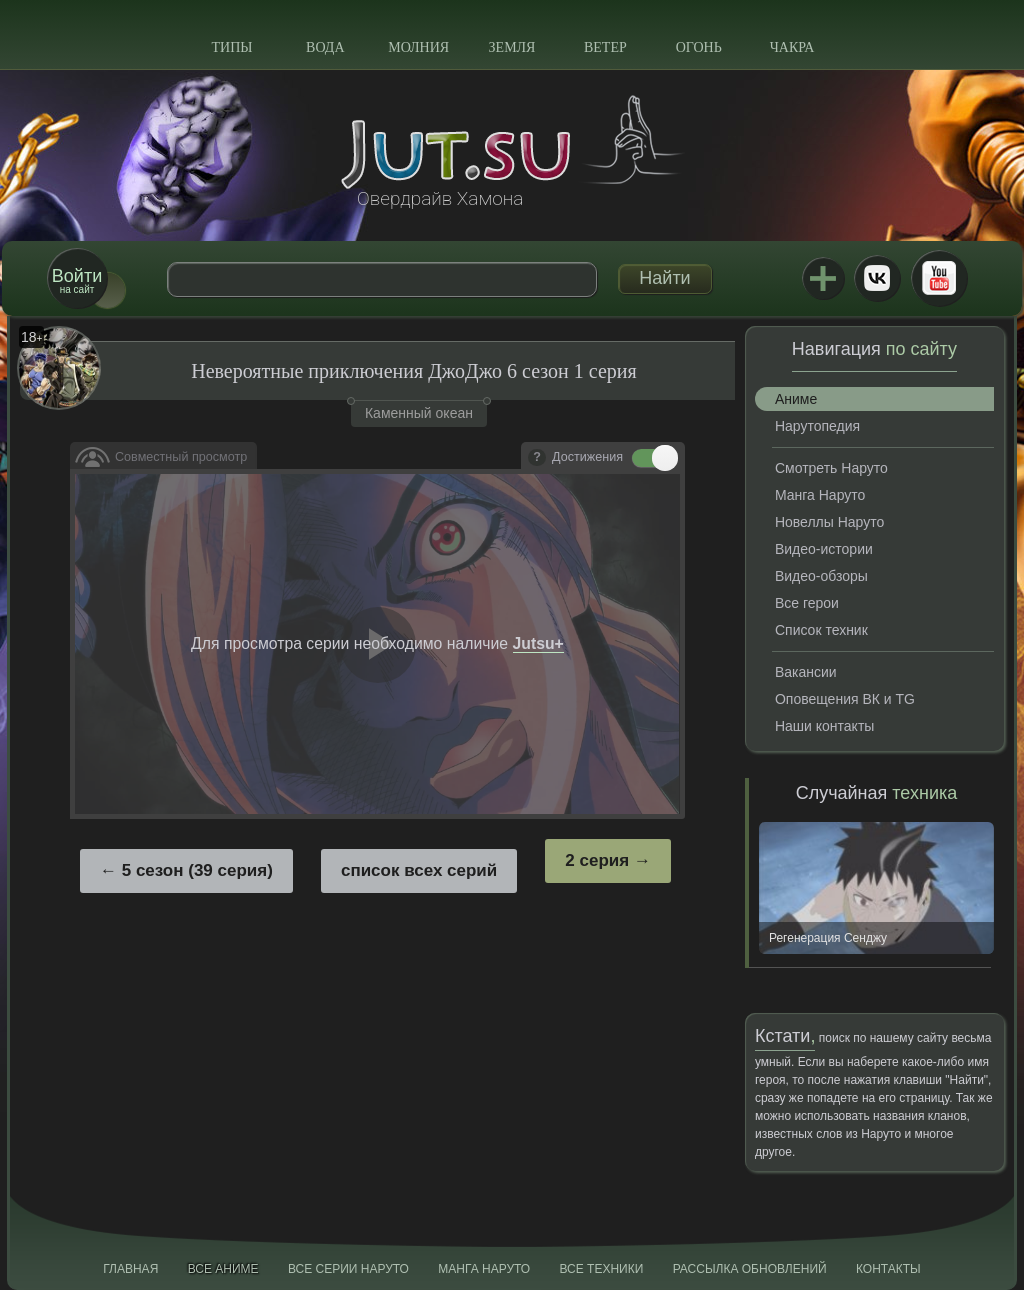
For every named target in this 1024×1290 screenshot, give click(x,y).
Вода (325, 47)
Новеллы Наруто (829, 522)
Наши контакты (824, 726)
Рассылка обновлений (750, 1269)
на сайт (77, 280)
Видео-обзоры (821, 576)
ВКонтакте (877, 278)
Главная (130, 1269)
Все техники (601, 1269)
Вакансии (806, 672)
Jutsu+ (823, 278)
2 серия (597, 860)
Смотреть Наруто (831, 468)
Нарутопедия (817, 426)
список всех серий (419, 870)
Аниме (796, 399)
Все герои (807, 603)
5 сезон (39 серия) (197, 870)
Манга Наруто (820, 495)
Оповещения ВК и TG (845, 699)
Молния (418, 47)
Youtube (939, 278)
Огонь (699, 47)
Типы (231, 47)
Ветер (605, 47)
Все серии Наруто (348, 1269)
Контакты (888, 1269)
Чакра (792, 47)
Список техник (821, 630)
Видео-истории (824, 549)
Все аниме (223, 1269)
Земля (512, 47)
